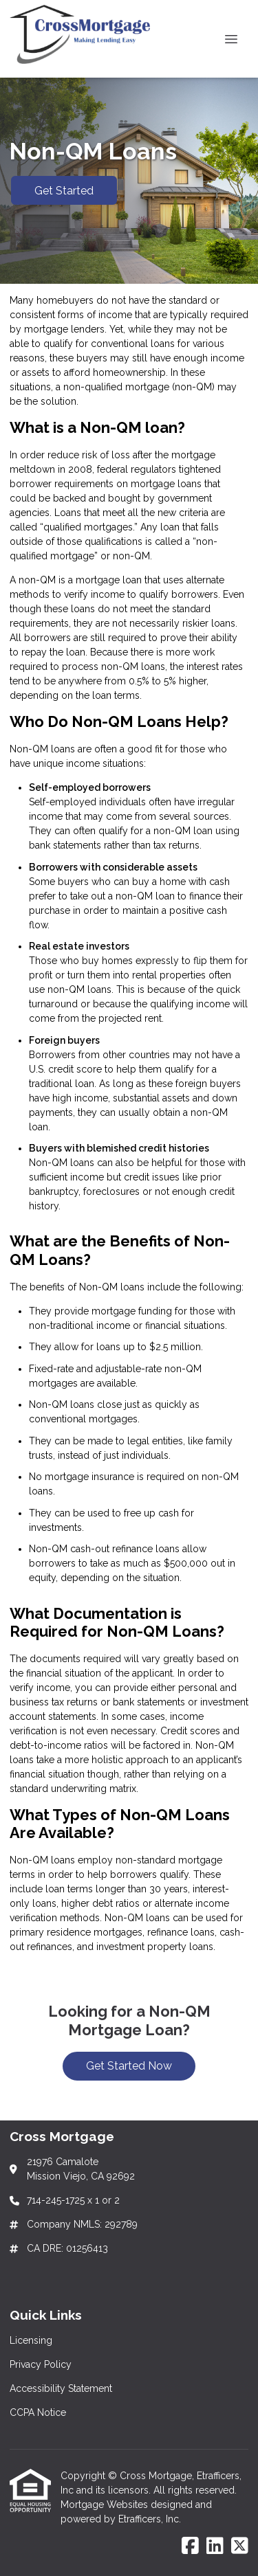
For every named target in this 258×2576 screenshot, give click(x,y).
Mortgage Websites (106, 2504)
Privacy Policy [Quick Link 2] (41, 2364)
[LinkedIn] (215, 2546)
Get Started (64, 190)
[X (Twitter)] (239, 2546)
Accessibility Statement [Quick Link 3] (61, 2388)
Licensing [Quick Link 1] (31, 2340)
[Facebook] (190, 2546)
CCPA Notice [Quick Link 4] (38, 2412)
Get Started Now (129, 2065)
